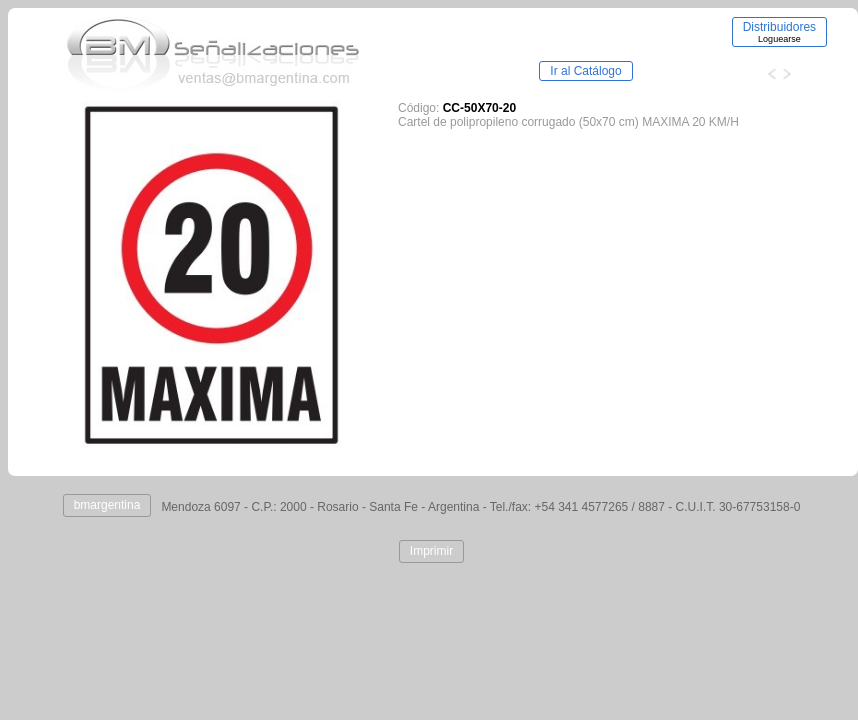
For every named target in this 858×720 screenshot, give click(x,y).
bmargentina (107, 505)
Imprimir (431, 551)
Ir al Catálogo (585, 71)
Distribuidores (779, 32)
